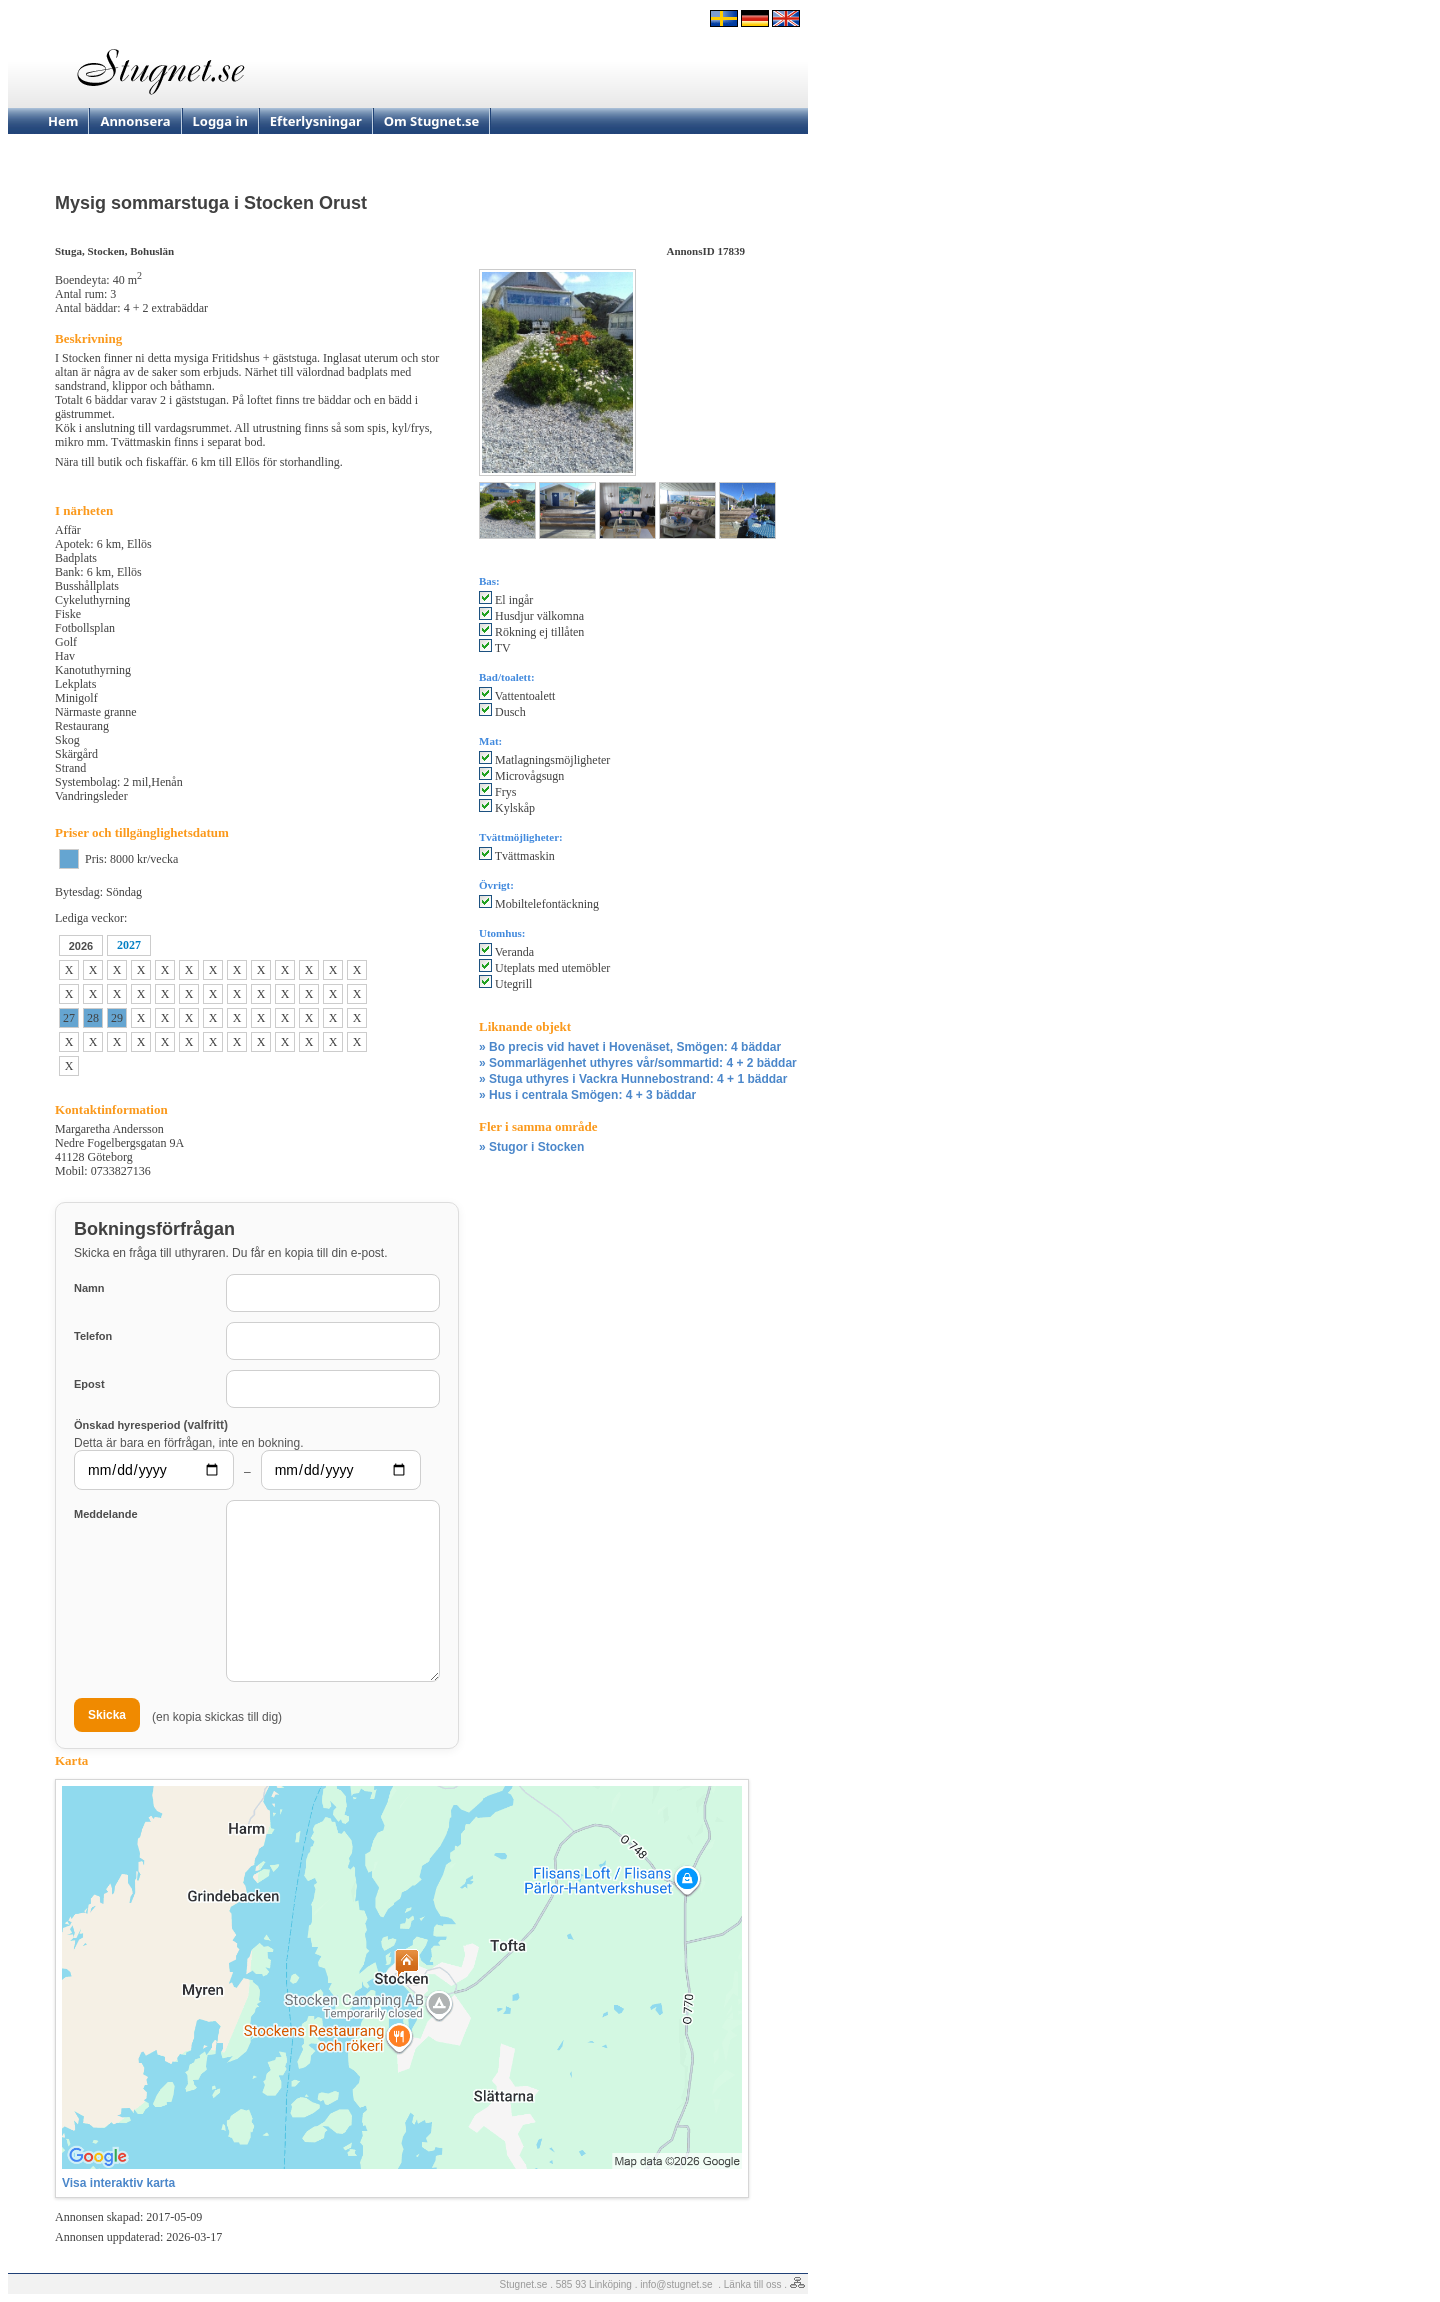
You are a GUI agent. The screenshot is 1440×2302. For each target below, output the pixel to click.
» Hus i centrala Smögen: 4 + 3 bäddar (587, 1095)
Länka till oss (753, 2284)
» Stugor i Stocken (531, 1147)
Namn (89, 1288)
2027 (129, 945)
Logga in (220, 121)
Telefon (93, 1336)
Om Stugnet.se (432, 121)
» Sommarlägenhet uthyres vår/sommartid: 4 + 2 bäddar (638, 1063)
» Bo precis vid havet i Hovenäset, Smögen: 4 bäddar (630, 1047)
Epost (89, 1384)
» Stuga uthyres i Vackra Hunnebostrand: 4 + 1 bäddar (633, 1079)
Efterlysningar (316, 121)
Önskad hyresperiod (151, 1424)
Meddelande (106, 1514)
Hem (63, 121)
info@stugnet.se (676, 2284)
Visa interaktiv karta (118, 2183)
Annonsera (135, 121)
